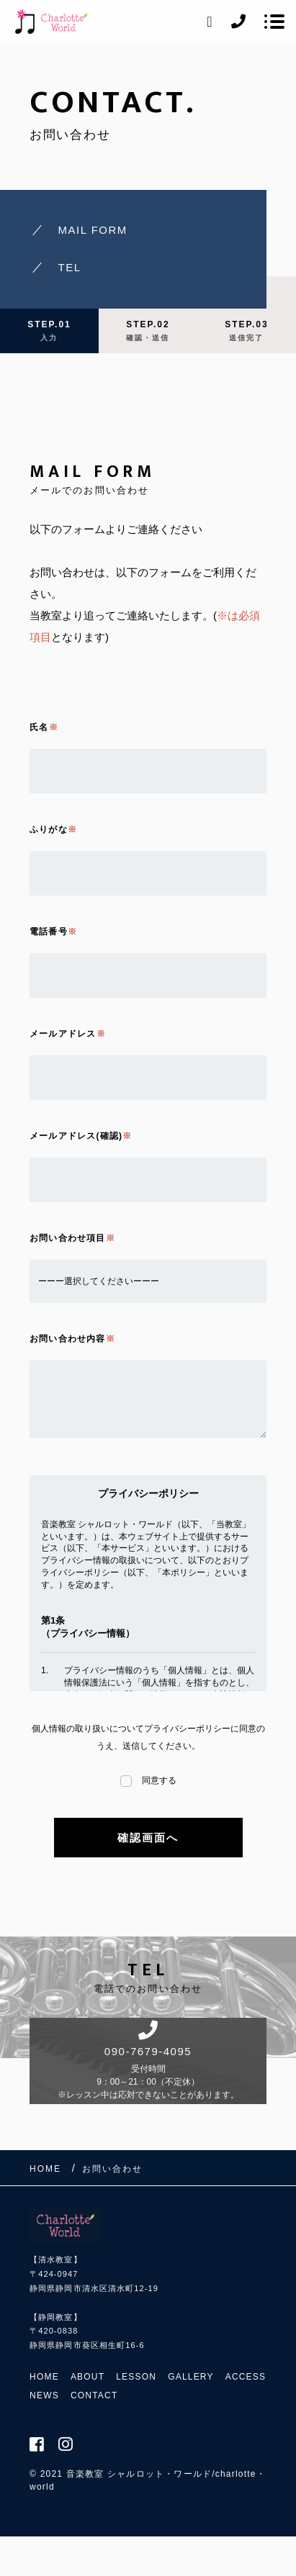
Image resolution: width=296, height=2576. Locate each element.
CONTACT (94, 2395)
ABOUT (87, 2377)
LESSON (136, 2377)
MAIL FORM (92, 230)
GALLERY (191, 2377)
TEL (69, 267)
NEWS (44, 2395)
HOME (44, 2377)
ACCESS (245, 2377)
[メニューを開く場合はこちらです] (274, 21)
